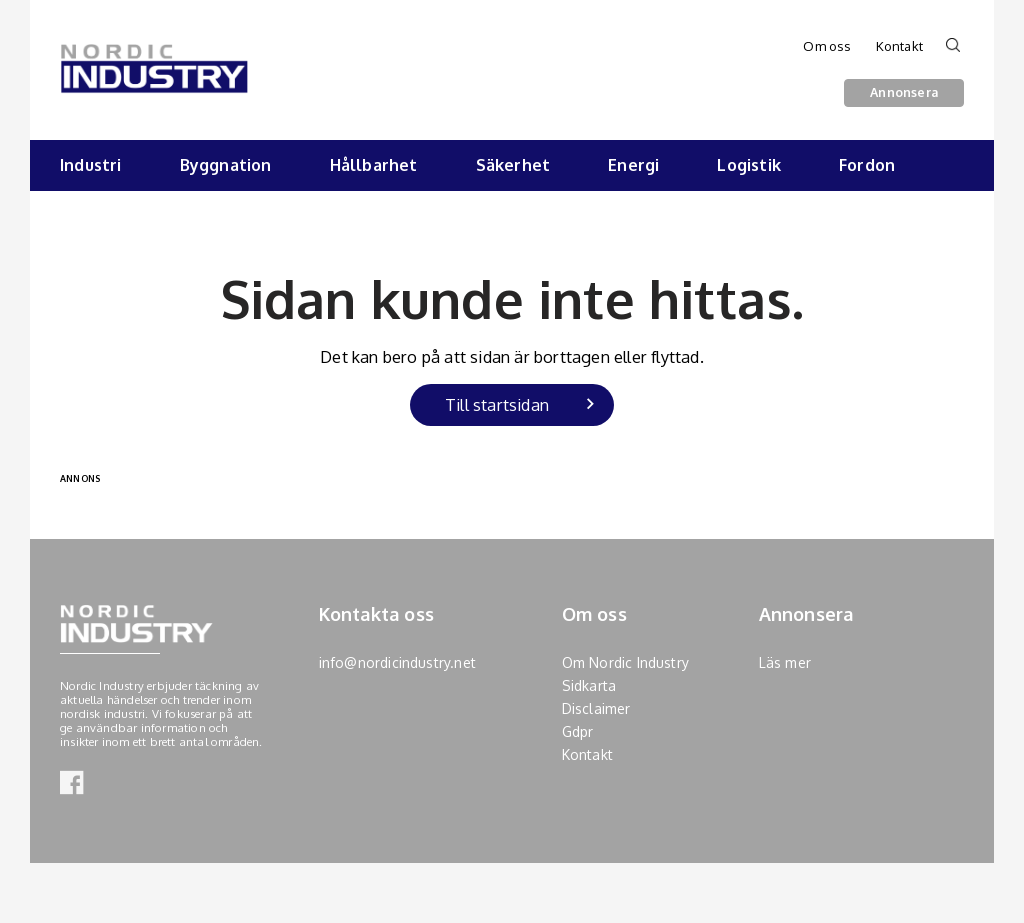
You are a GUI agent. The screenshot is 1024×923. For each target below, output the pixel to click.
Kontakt (899, 46)
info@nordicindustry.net (398, 662)
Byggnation (226, 165)
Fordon (867, 165)
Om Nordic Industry (626, 662)
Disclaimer (596, 708)
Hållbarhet (374, 165)
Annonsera (904, 92)
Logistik (749, 165)
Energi (633, 165)
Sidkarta (589, 685)
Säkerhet (513, 165)
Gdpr (578, 731)
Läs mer (785, 662)
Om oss (827, 46)
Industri (91, 165)
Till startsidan (497, 404)
